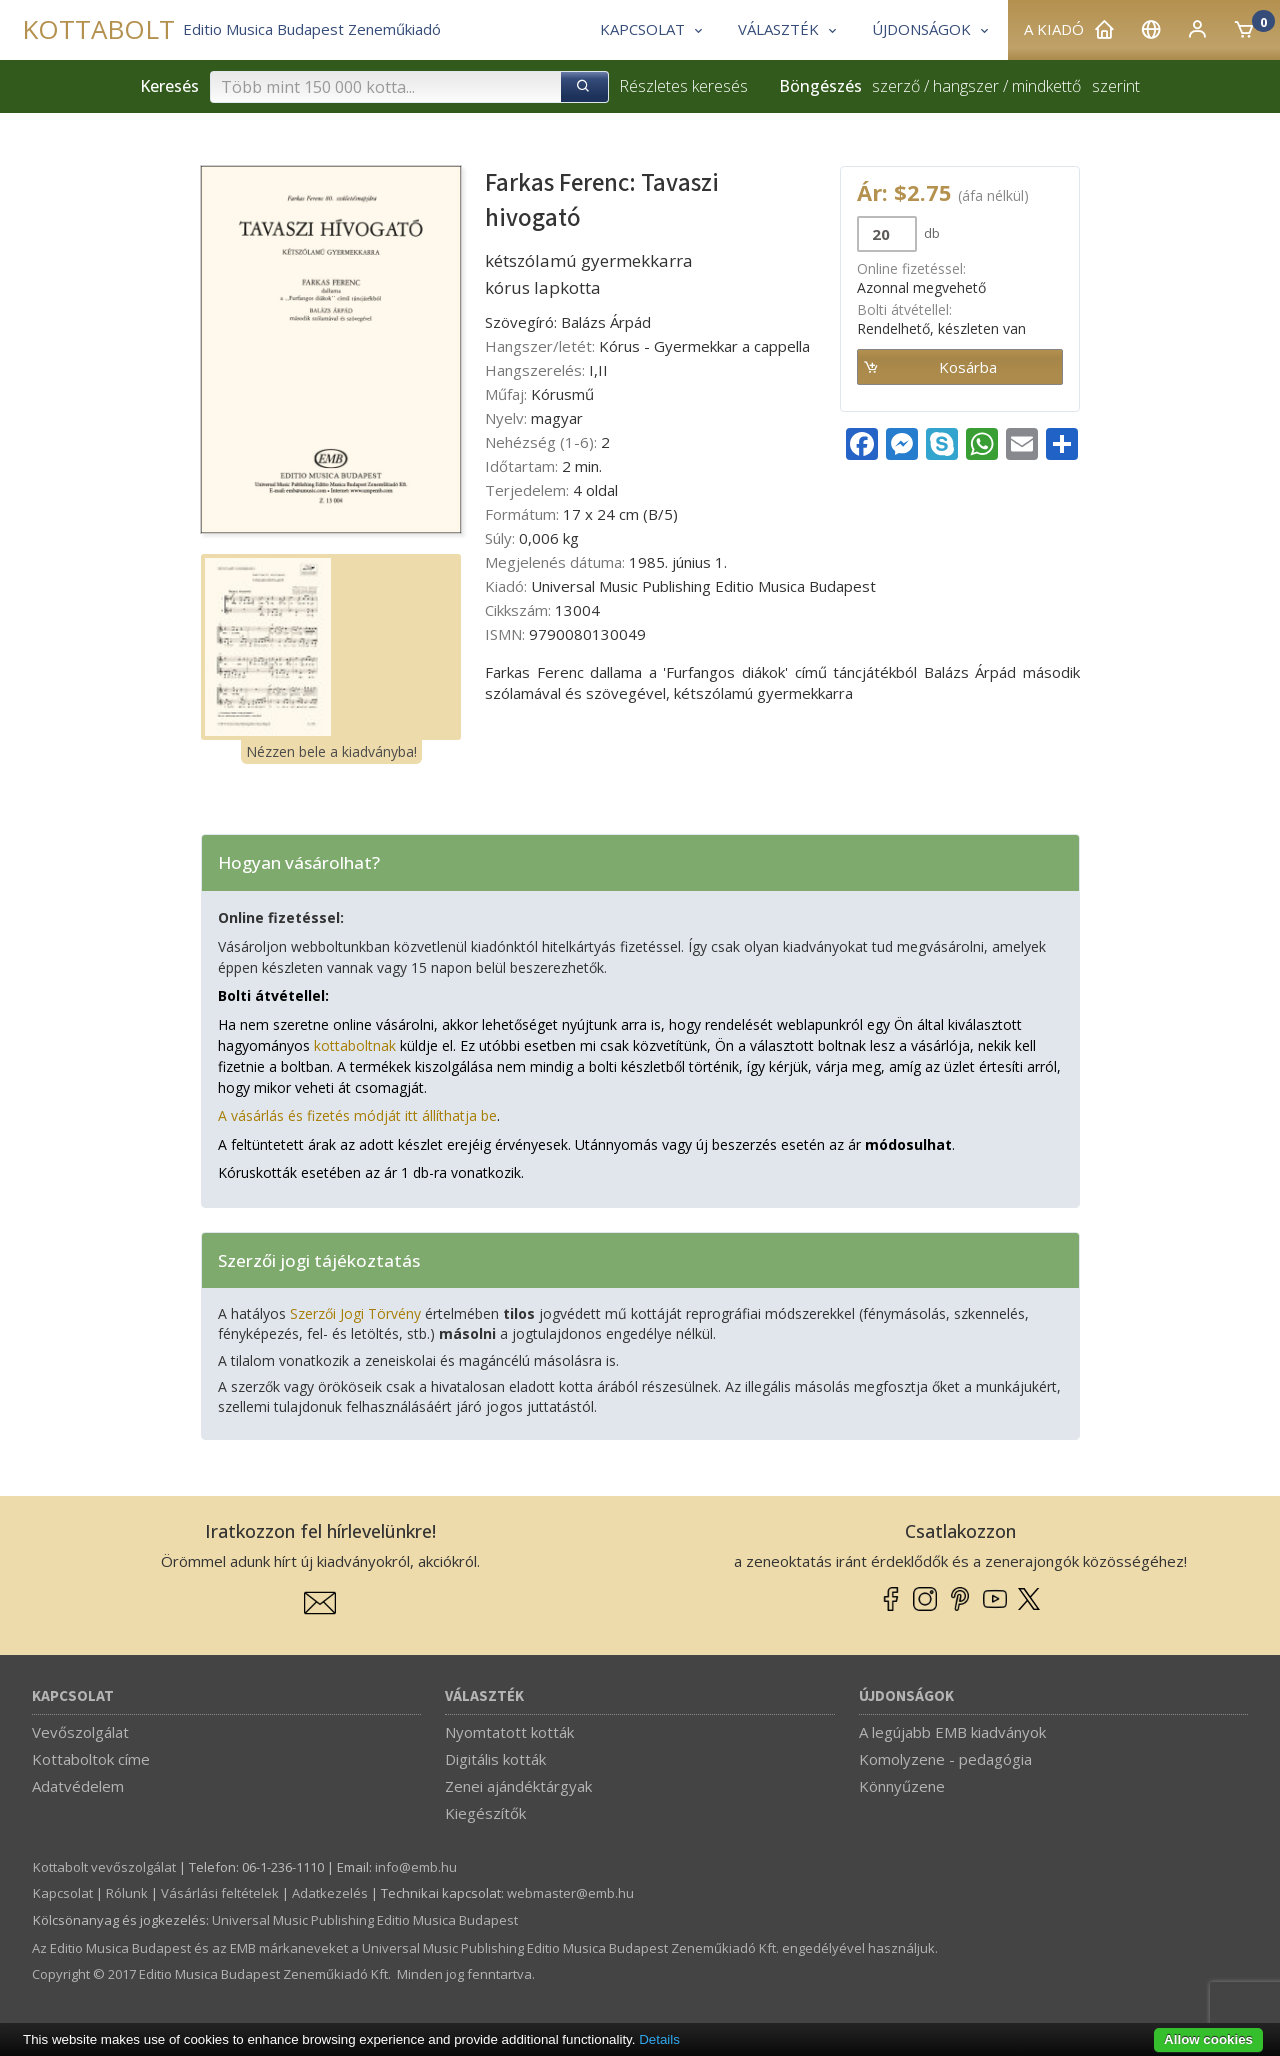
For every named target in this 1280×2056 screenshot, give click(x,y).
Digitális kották (495, 1759)
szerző (896, 86)
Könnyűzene (902, 1786)
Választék (484, 1696)
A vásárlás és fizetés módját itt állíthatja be (357, 1115)
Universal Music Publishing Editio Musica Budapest (365, 1920)
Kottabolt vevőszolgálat (104, 1867)
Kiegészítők (485, 1813)
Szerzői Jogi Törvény (355, 1313)
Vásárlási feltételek (220, 1893)
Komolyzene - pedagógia (945, 1759)
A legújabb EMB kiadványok (952, 1732)
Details (659, 2039)
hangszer (966, 86)
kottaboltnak (355, 1045)
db (930, 233)
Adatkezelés (330, 1893)
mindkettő (1046, 86)
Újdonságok (906, 1696)
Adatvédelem (78, 1786)
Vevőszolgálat (80, 1732)
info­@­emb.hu (416, 1867)
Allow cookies (1208, 2039)
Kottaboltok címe (91, 1759)
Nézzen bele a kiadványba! (331, 751)
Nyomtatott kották (509, 1732)
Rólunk (127, 1893)
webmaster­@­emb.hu (570, 1893)
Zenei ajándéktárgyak (518, 1786)
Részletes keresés (683, 86)
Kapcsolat (73, 1696)
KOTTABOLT (98, 29)
